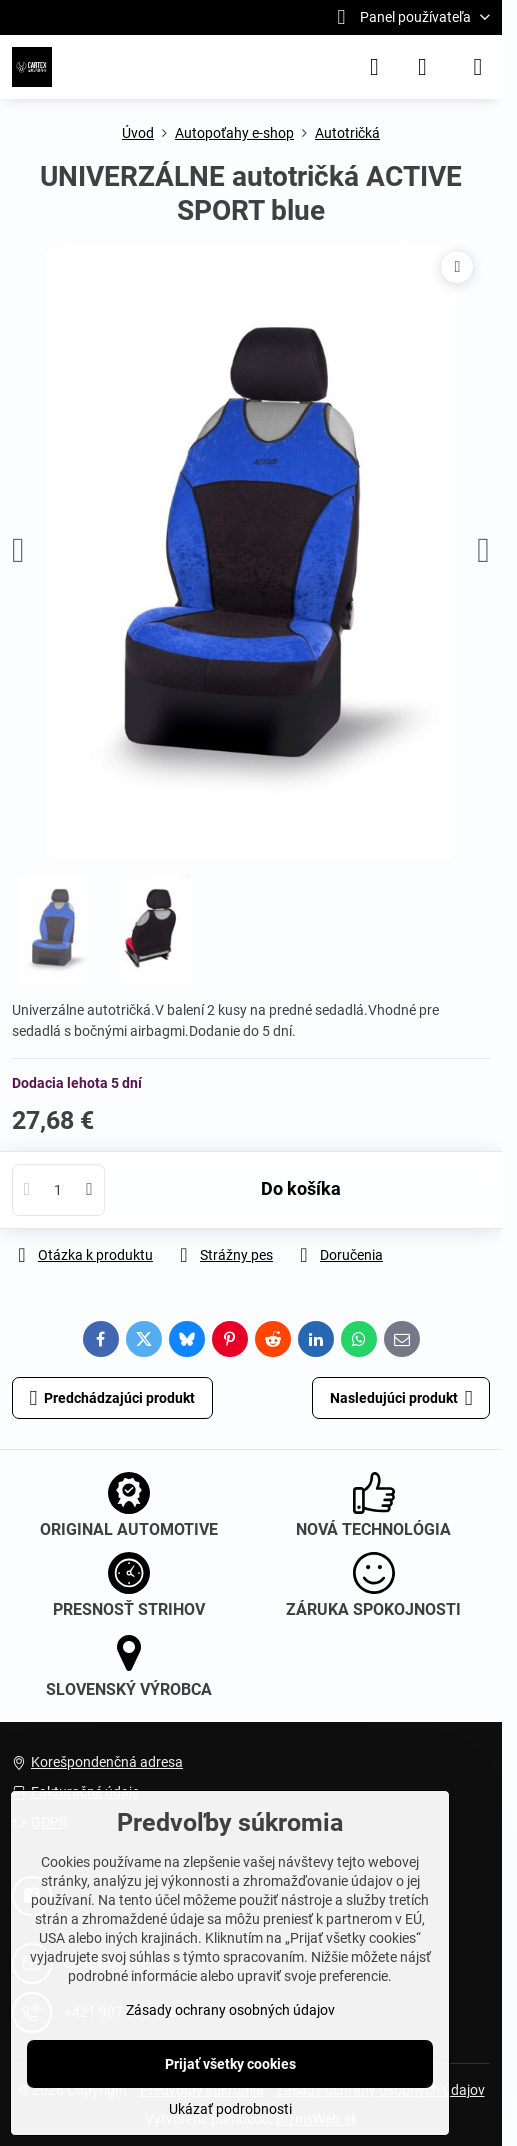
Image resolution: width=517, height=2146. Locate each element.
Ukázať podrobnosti (230, 2109)
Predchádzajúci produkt (113, 1398)
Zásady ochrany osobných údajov (230, 2010)
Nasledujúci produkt (401, 1398)
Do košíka (301, 1189)
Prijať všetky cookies (230, 2064)
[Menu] (478, 67)
